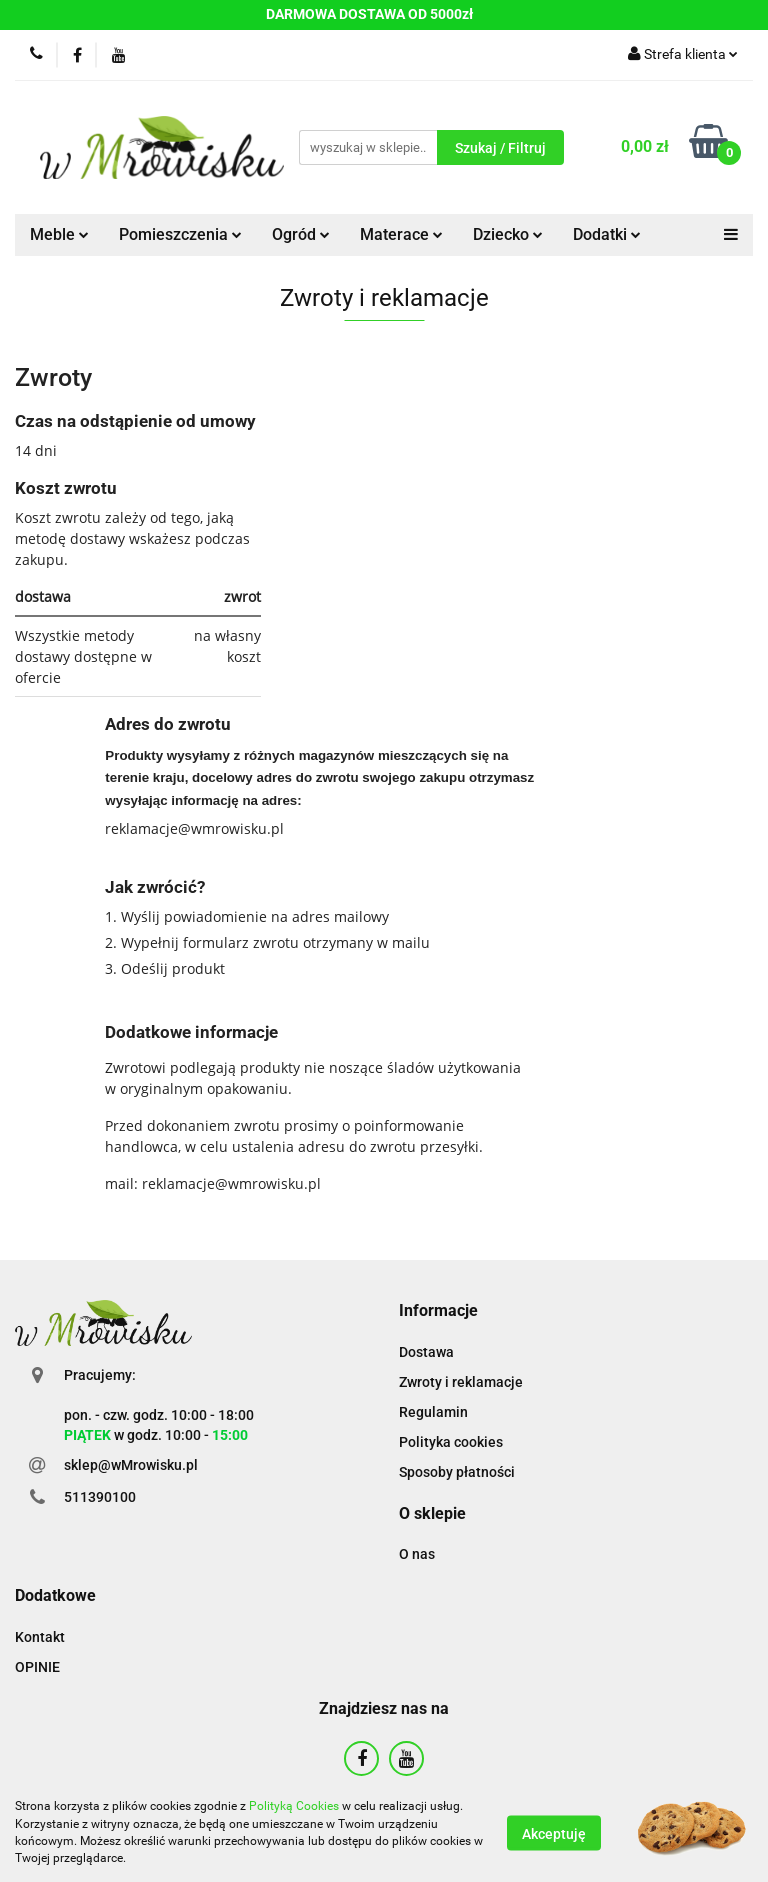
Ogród (301, 234)
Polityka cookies (451, 1442)
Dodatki (607, 234)
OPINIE (37, 1667)
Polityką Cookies (294, 1806)
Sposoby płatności (457, 1472)
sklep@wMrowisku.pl (131, 1465)
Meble (59, 234)
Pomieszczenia (180, 234)
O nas (417, 1554)
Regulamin (433, 1412)
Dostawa (426, 1352)
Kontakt (40, 1637)
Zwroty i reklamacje (461, 1382)
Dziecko (508, 234)
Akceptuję (554, 1833)
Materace (401, 234)
